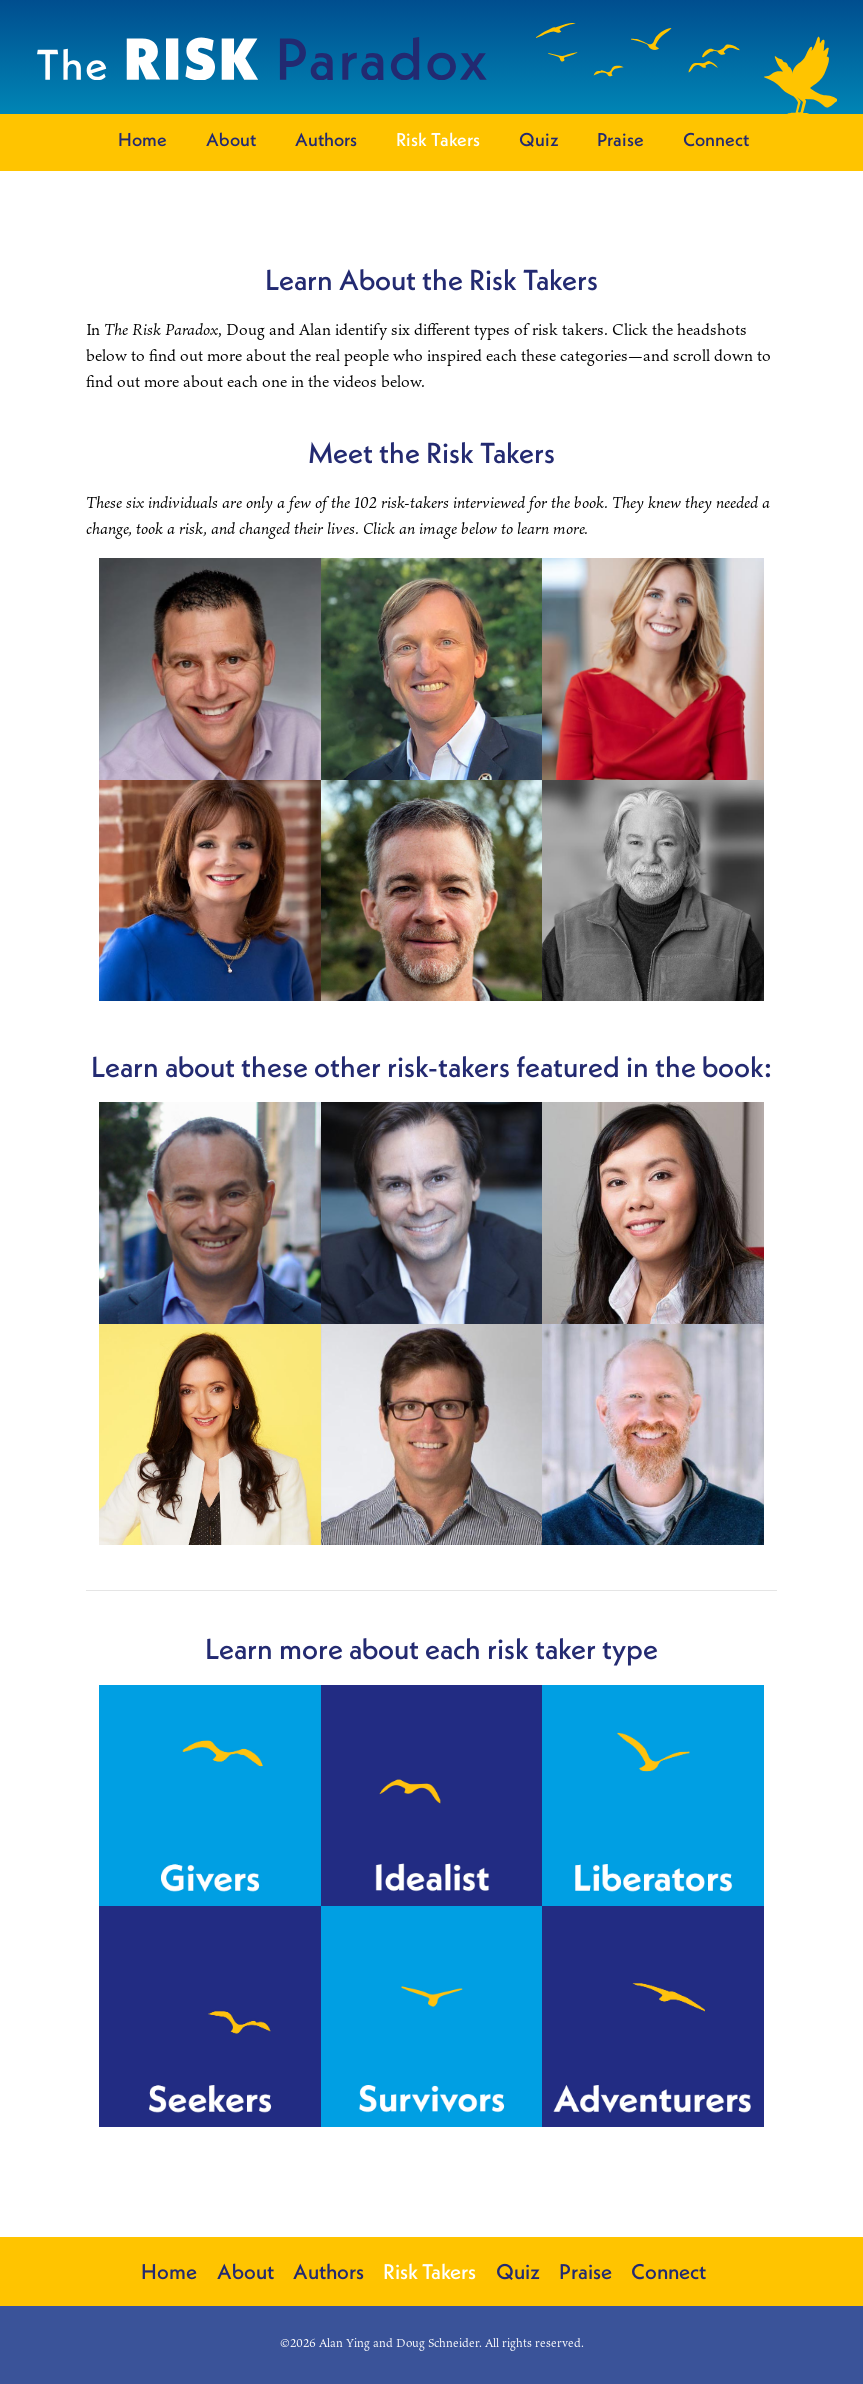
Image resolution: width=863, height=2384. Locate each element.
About (231, 140)
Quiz (539, 140)
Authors (326, 140)
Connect (716, 140)
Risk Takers (438, 140)
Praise (620, 140)
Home (142, 140)
